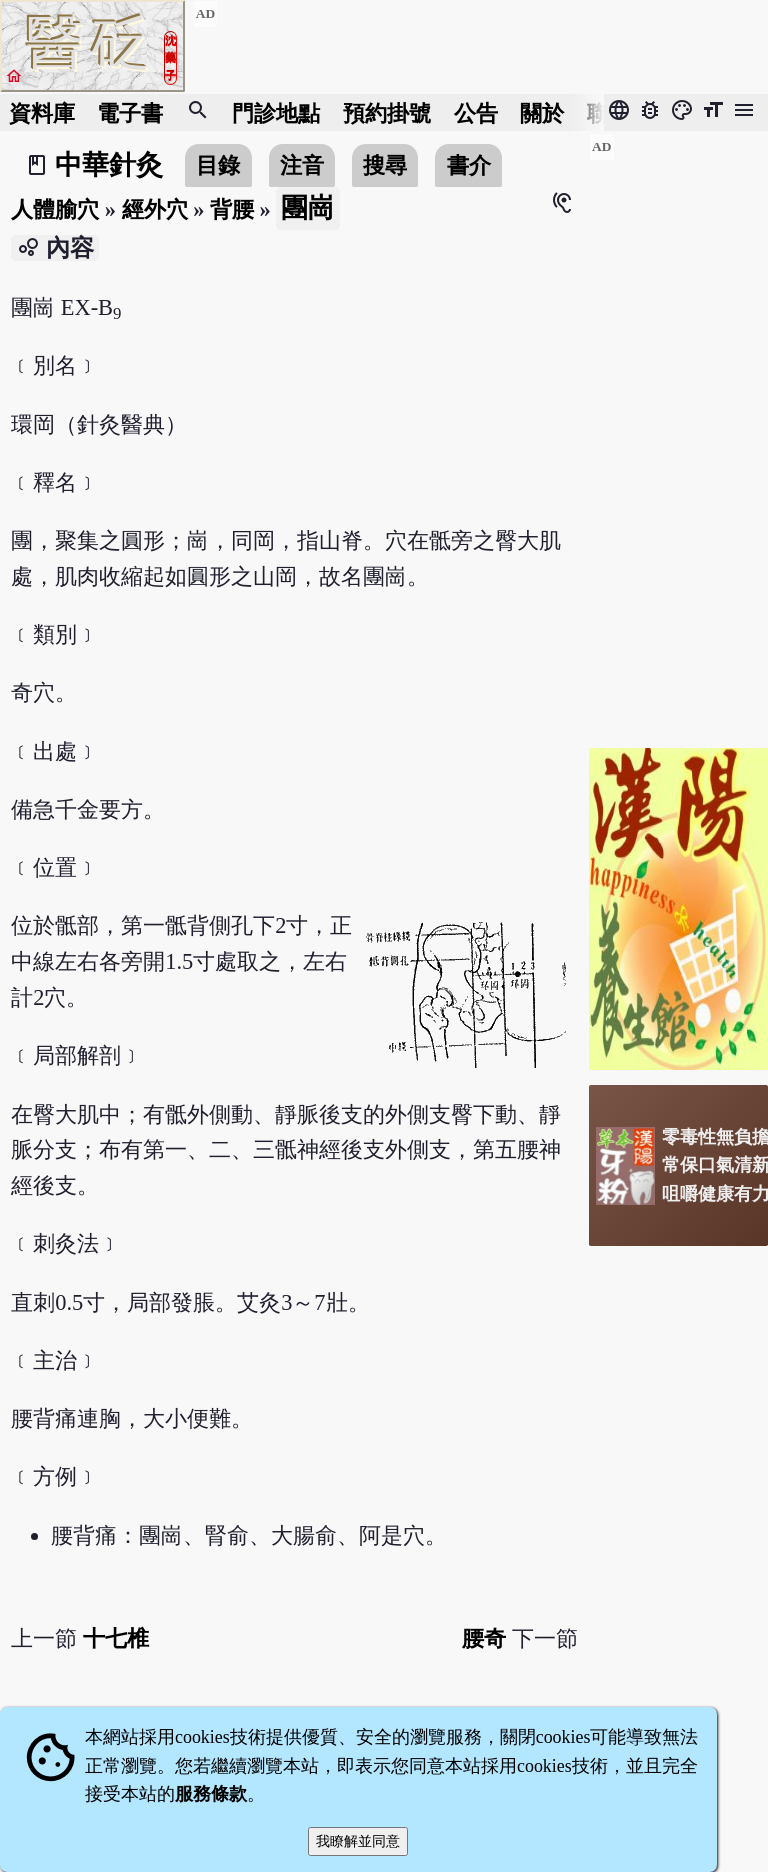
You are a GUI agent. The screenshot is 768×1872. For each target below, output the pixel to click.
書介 (469, 165)
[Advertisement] (678, 433)
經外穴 (155, 209)
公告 (476, 112)
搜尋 (385, 165)
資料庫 (42, 112)
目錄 (218, 165)
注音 (302, 165)
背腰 (232, 209)
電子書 (130, 112)
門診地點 (276, 112)
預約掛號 (387, 112)
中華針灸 (109, 165)
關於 (542, 112)
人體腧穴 (55, 209)
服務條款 (211, 1794)
